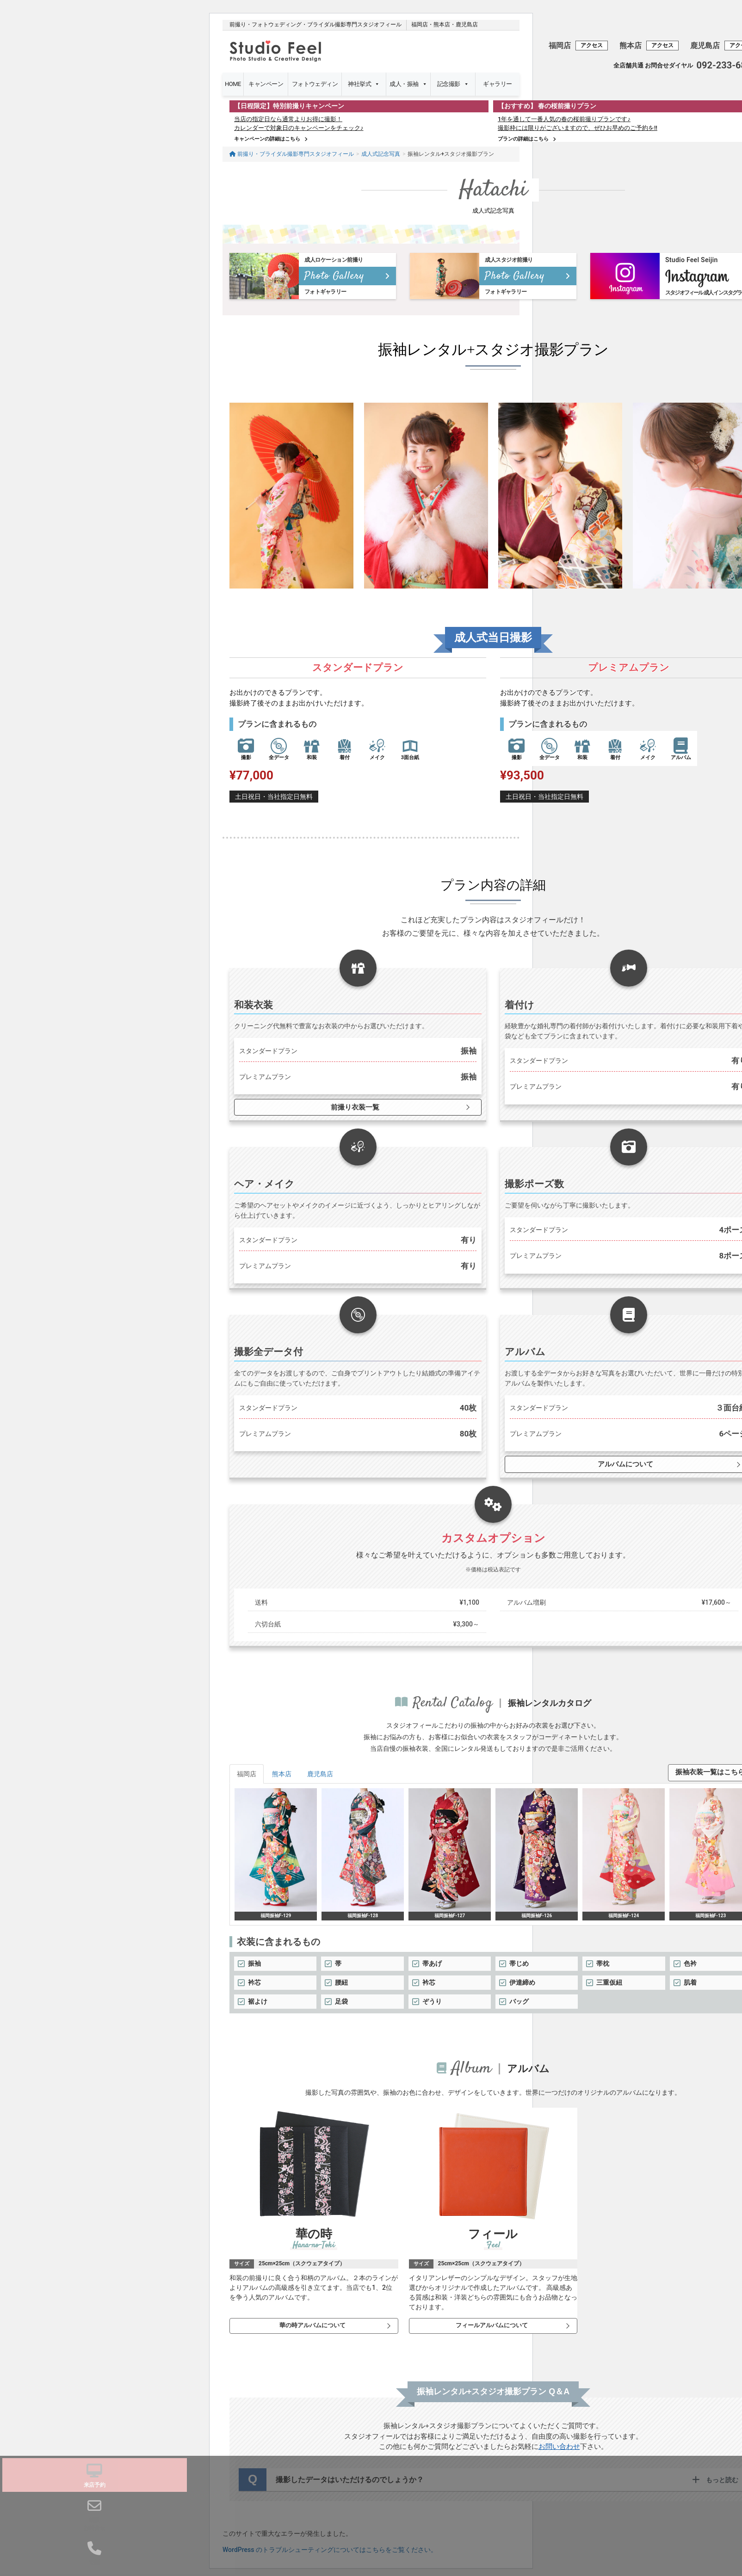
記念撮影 (453, 84)
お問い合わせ (559, 2441)
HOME (233, 83)
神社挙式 (363, 84)
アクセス (592, 45)
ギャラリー (497, 83)
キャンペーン (265, 88)
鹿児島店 (467, 24)
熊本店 (441, 24)
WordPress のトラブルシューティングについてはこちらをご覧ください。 (330, 2544)
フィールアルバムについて (491, 2319)
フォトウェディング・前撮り (315, 88)
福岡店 (419, 24)
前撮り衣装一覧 (353, 1100)
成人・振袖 (408, 84)
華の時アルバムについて (311, 2319)
